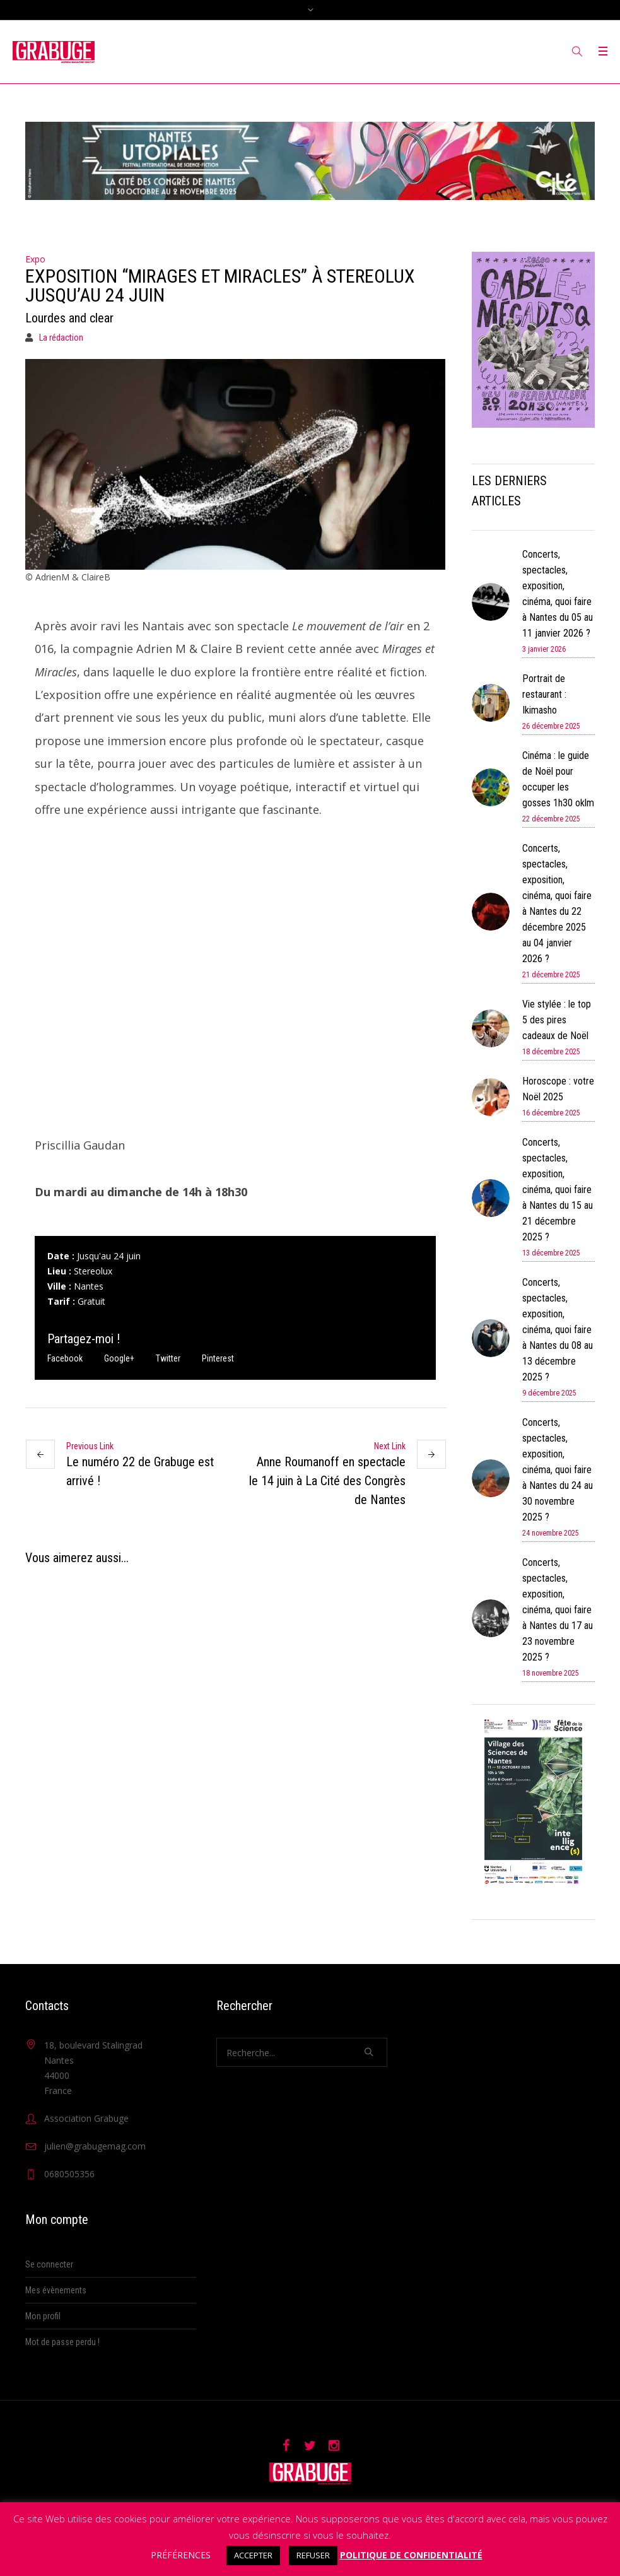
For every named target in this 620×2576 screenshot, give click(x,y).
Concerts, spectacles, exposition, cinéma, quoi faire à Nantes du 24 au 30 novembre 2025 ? (557, 1469)
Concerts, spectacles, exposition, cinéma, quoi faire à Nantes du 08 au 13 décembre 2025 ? (557, 1329)
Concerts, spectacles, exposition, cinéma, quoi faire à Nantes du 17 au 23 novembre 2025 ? (557, 1609)
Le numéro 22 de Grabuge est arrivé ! (140, 1471)
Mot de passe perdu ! (62, 2342)
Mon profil (43, 2316)
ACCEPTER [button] (253, 2555)
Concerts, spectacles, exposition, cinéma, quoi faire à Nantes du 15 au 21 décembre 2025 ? (557, 1189)
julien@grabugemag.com (95, 2146)
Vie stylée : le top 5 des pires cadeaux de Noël (556, 1020)
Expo (35, 259)
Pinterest (218, 1358)
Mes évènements (55, 2290)
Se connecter (49, 2264)
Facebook (65, 1358)
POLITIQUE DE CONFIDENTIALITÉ (411, 2555)
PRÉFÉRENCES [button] (181, 2555)
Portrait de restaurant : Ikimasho (544, 694)
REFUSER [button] (313, 2555)
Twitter (168, 1358)
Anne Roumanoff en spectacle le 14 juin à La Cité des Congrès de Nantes (327, 1480)
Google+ (119, 1358)
